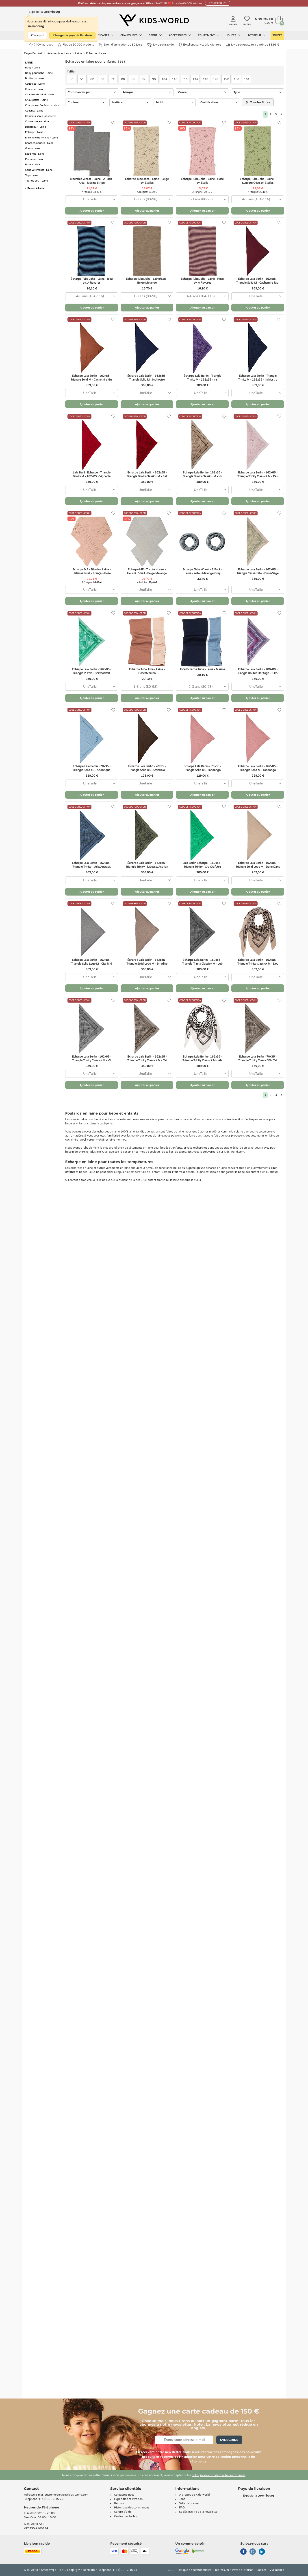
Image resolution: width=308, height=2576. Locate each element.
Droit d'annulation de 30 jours (120, 44)
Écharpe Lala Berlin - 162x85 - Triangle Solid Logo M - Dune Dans (258, 864)
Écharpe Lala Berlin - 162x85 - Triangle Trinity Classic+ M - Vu (202, 474)
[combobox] (91, 199)
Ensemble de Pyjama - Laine (41, 137)
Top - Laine (31, 175)
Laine (78, 53)
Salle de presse (189, 2503)
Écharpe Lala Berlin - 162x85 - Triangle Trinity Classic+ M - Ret (147, 474)
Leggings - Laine (34, 153)
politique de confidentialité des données (218, 2475)
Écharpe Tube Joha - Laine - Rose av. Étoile (202, 180)
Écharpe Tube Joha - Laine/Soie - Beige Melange (147, 280)
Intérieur (256, 35)
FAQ (182, 2507)
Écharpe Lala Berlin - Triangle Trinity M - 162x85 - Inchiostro (257, 377)
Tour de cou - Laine (36, 180)
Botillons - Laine (34, 78)
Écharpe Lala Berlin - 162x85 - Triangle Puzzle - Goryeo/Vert (91, 671)
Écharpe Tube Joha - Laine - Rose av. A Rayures (202, 280)
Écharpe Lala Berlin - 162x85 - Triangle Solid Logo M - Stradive (146, 961)
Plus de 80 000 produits (76, 44)
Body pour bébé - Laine (39, 73)
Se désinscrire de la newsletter (199, 2511)
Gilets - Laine (32, 148)
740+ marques (41, 44)
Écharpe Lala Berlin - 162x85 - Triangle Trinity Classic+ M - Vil (91, 1058)
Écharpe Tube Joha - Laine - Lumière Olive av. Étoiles (257, 180)
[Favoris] (113, 122)
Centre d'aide (123, 2511)
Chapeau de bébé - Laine (39, 94)
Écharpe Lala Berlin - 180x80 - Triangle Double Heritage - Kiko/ (257, 671)
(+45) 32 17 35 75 (51, 2499)
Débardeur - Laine (35, 126)
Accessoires (180, 35)
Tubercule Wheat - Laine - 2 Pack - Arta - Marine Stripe (91, 180)
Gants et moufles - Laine (39, 143)
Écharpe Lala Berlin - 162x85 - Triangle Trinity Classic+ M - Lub (202, 961)
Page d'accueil (33, 53)
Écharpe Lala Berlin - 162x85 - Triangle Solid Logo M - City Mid (91, 961)
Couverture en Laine (37, 121)
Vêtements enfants (59, 53)
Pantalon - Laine (34, 159)
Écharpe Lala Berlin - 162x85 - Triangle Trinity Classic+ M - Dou (257, 961)
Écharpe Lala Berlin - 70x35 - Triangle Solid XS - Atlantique (92, 768)
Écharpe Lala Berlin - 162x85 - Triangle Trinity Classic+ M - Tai (147, 1058)
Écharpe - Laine (96, 53)
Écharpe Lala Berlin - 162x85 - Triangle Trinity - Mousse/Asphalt (147, 864)
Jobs (182, 2499)
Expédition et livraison (128, 2499)
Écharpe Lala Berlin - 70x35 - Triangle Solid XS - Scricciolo (147, 768)
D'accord (37, 35)
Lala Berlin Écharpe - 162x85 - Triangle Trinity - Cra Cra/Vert (202, 864)
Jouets (233, 35)
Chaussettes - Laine (36, 100)
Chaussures (131, 35)
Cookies (261, 2570)
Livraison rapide (160, 45)
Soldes (277, 35)
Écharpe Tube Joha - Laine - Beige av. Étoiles (147, 180)
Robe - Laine (32, 164)
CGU (171, 2570)
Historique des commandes (131, 2507)
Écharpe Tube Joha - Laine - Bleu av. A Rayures (92, 280)
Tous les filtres (258, 102)
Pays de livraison (242, 2570)
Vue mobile (277, 2570)
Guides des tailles (125, 2516)
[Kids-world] (154, 20)
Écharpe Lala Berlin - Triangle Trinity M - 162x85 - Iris (202, 377)
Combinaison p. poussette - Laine (43, 116)
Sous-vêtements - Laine (38, 170)
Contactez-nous (124, 2494)
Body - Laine (32, 67)
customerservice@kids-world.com (66, 2494)
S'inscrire (229, 2440)
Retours (119, 2503)
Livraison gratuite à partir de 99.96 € (252, 44)
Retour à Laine (34, 188)
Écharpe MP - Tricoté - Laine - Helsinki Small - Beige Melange (147, 571)
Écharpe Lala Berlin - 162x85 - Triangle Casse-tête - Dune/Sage (258, 571)
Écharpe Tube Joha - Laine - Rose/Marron (147, 671)
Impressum (222, 2570)
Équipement (208, 35)
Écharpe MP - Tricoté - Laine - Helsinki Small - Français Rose (91, 571)
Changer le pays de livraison (72, 35)
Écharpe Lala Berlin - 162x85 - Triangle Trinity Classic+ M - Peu (257, 474)
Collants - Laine (34, 110)
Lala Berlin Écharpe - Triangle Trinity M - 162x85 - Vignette (92, 474)
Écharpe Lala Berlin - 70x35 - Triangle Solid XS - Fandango (202, 768)
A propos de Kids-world (194, 2494)
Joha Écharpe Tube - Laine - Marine (202, 669)
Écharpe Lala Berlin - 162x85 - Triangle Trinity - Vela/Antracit (91, 864)
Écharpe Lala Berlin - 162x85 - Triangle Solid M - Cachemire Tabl (257, 280)
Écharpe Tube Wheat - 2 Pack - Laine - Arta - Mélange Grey (202, 571)
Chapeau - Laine (34, 89)
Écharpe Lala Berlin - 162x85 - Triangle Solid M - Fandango (258, 768)
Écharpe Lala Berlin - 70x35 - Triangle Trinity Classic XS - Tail (257, 1058)
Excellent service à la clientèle (200, 44)
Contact (31, 2488)
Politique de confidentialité (194, 2570)
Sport (155, 35)
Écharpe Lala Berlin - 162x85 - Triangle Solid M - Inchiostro (147, 377)
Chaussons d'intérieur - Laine (42, 105)
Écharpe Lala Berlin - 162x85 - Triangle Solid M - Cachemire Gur (92, 377)
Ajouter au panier (92, 210)
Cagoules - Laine (35, 83)
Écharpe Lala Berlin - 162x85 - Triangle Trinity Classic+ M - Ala (202, 1058)
